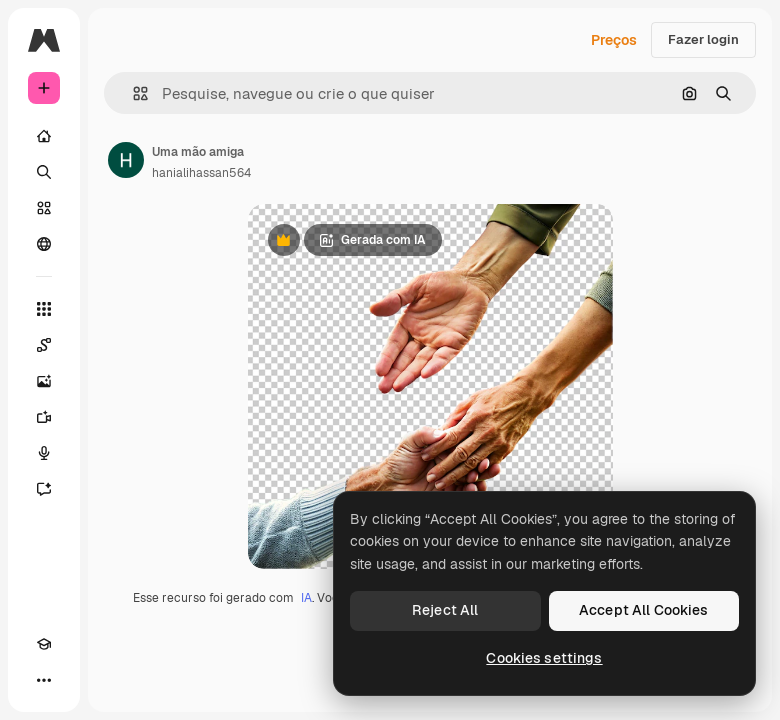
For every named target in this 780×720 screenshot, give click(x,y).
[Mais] (44, 680)
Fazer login (703, 39)
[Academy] (44, 644)
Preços (614, 40)
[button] (132, 93)
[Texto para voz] (44, 453)
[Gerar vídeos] (44, 417)
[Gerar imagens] (44, 381)
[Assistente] (44, 489)
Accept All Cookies (644, 610)
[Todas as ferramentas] (44, 309)
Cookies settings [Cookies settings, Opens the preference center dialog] (544, 658)
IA (306, 598)
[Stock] (44, 208)
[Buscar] (44, 172)
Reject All (445, 610)
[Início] (44, 136)
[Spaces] (44, 345)
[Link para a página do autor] (126, 160)
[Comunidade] (44, 244)
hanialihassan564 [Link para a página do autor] (201, 173)
